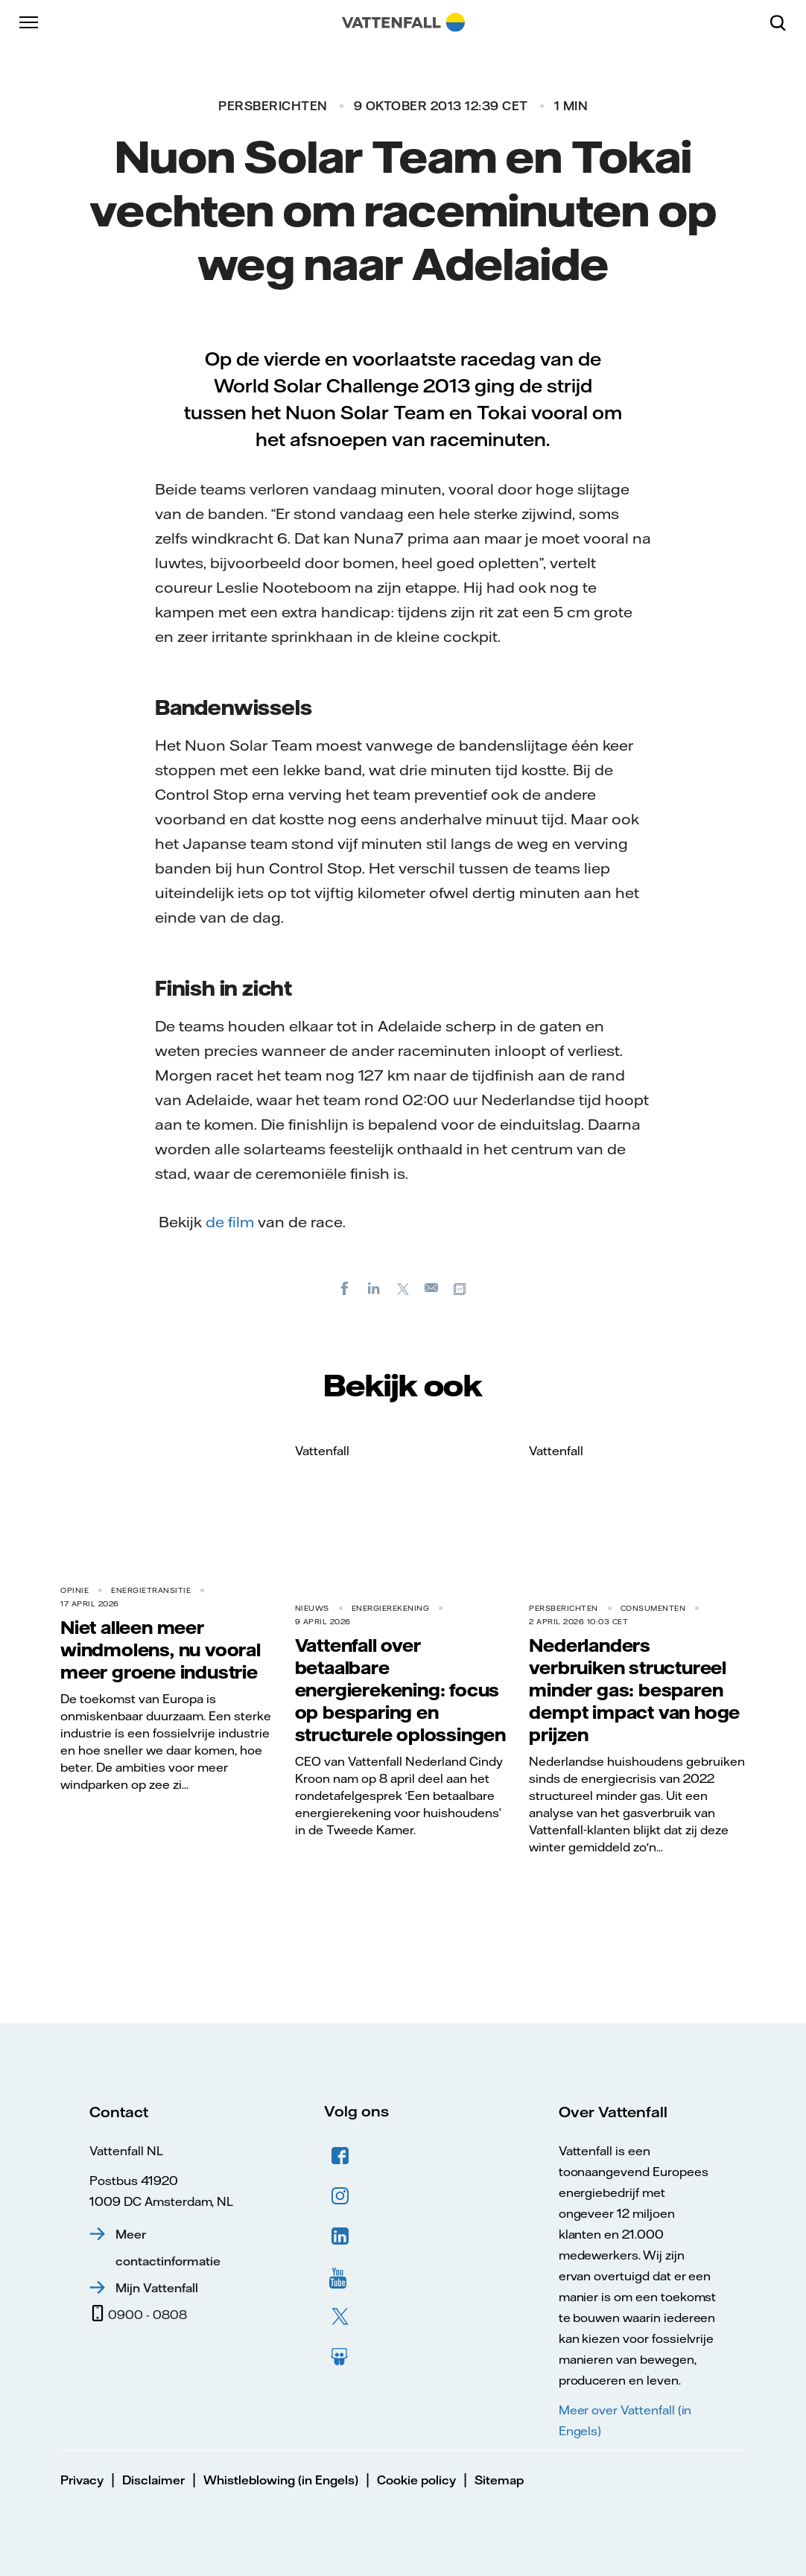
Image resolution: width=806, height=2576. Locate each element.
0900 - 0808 (147, 2314)
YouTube (340, 2276)
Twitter (340, 2316)
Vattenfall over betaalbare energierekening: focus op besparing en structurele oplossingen (400, 1690)
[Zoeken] (783, 22)
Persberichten (273, 105)
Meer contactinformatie (167, 2247)
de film (232, 1221)
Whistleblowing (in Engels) (280, 2479)
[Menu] (30, 22)
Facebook (340, 2156)
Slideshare (340, 2357)
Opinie (74, 1590)
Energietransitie (151, 1590)
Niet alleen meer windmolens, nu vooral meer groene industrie (160, 1649)
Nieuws (312, 1608)
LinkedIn (340, 2236)
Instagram (340, 2196)
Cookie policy (416, 2479)
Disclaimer (153, 2479)
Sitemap (499, 2479)
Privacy (82, 2479)
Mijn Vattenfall (156, 2287)
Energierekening (391, 1608)
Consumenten (653, 1608)
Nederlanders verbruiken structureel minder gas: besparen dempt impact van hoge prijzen (634, 1690)
